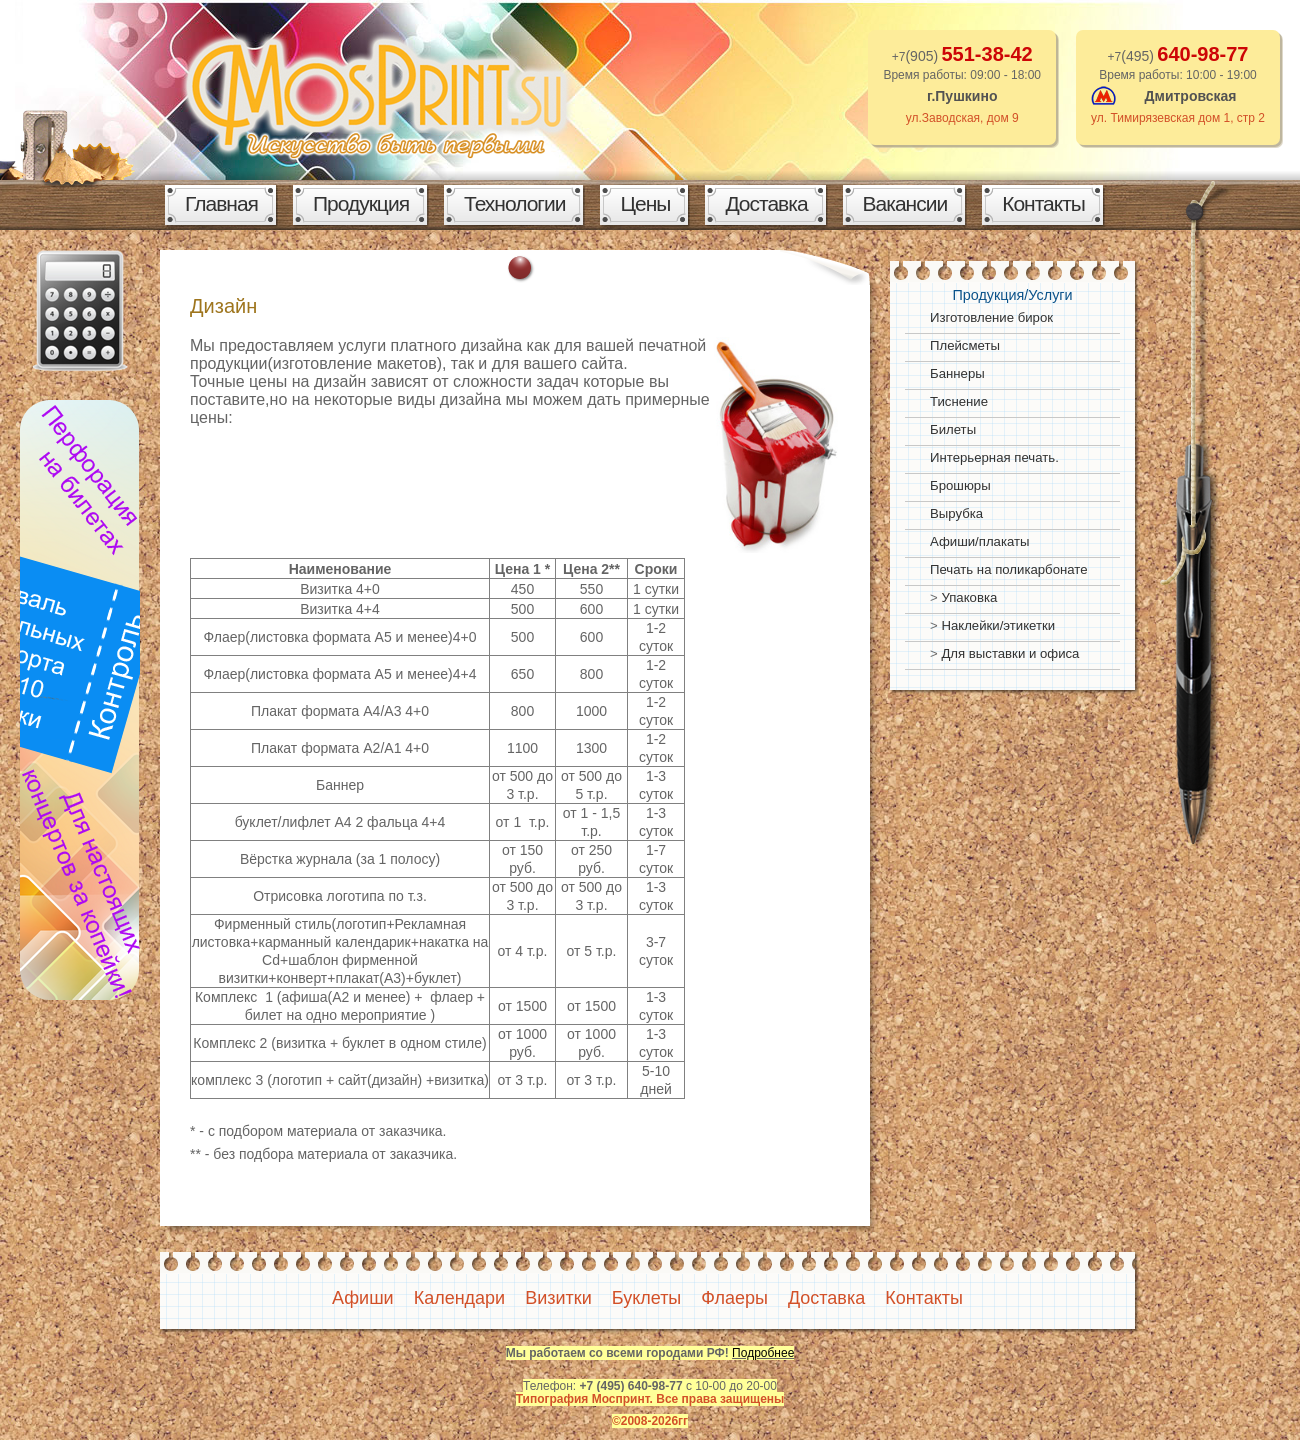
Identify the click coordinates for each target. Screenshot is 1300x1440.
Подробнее (763, 1353)
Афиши (363, 1298)
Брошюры (960, 485)
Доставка (766, 203)
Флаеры (734, 1298)
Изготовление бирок (991, 317)
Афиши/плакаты (980, 541)
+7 (1178, 57)
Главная (221, 203)
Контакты (1043, 203)
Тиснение (959, 401)
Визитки (558, 1298)
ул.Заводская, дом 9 (962, 118)
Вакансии (905, 203)
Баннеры (957, 373)
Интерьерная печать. (994, 457)
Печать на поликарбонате (1009, 569)
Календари (460, 1298)
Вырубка (956, 513)
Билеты (953, 429)
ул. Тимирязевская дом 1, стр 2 (1178, 118)
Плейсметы (965, 345)
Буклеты (647, 1298)
